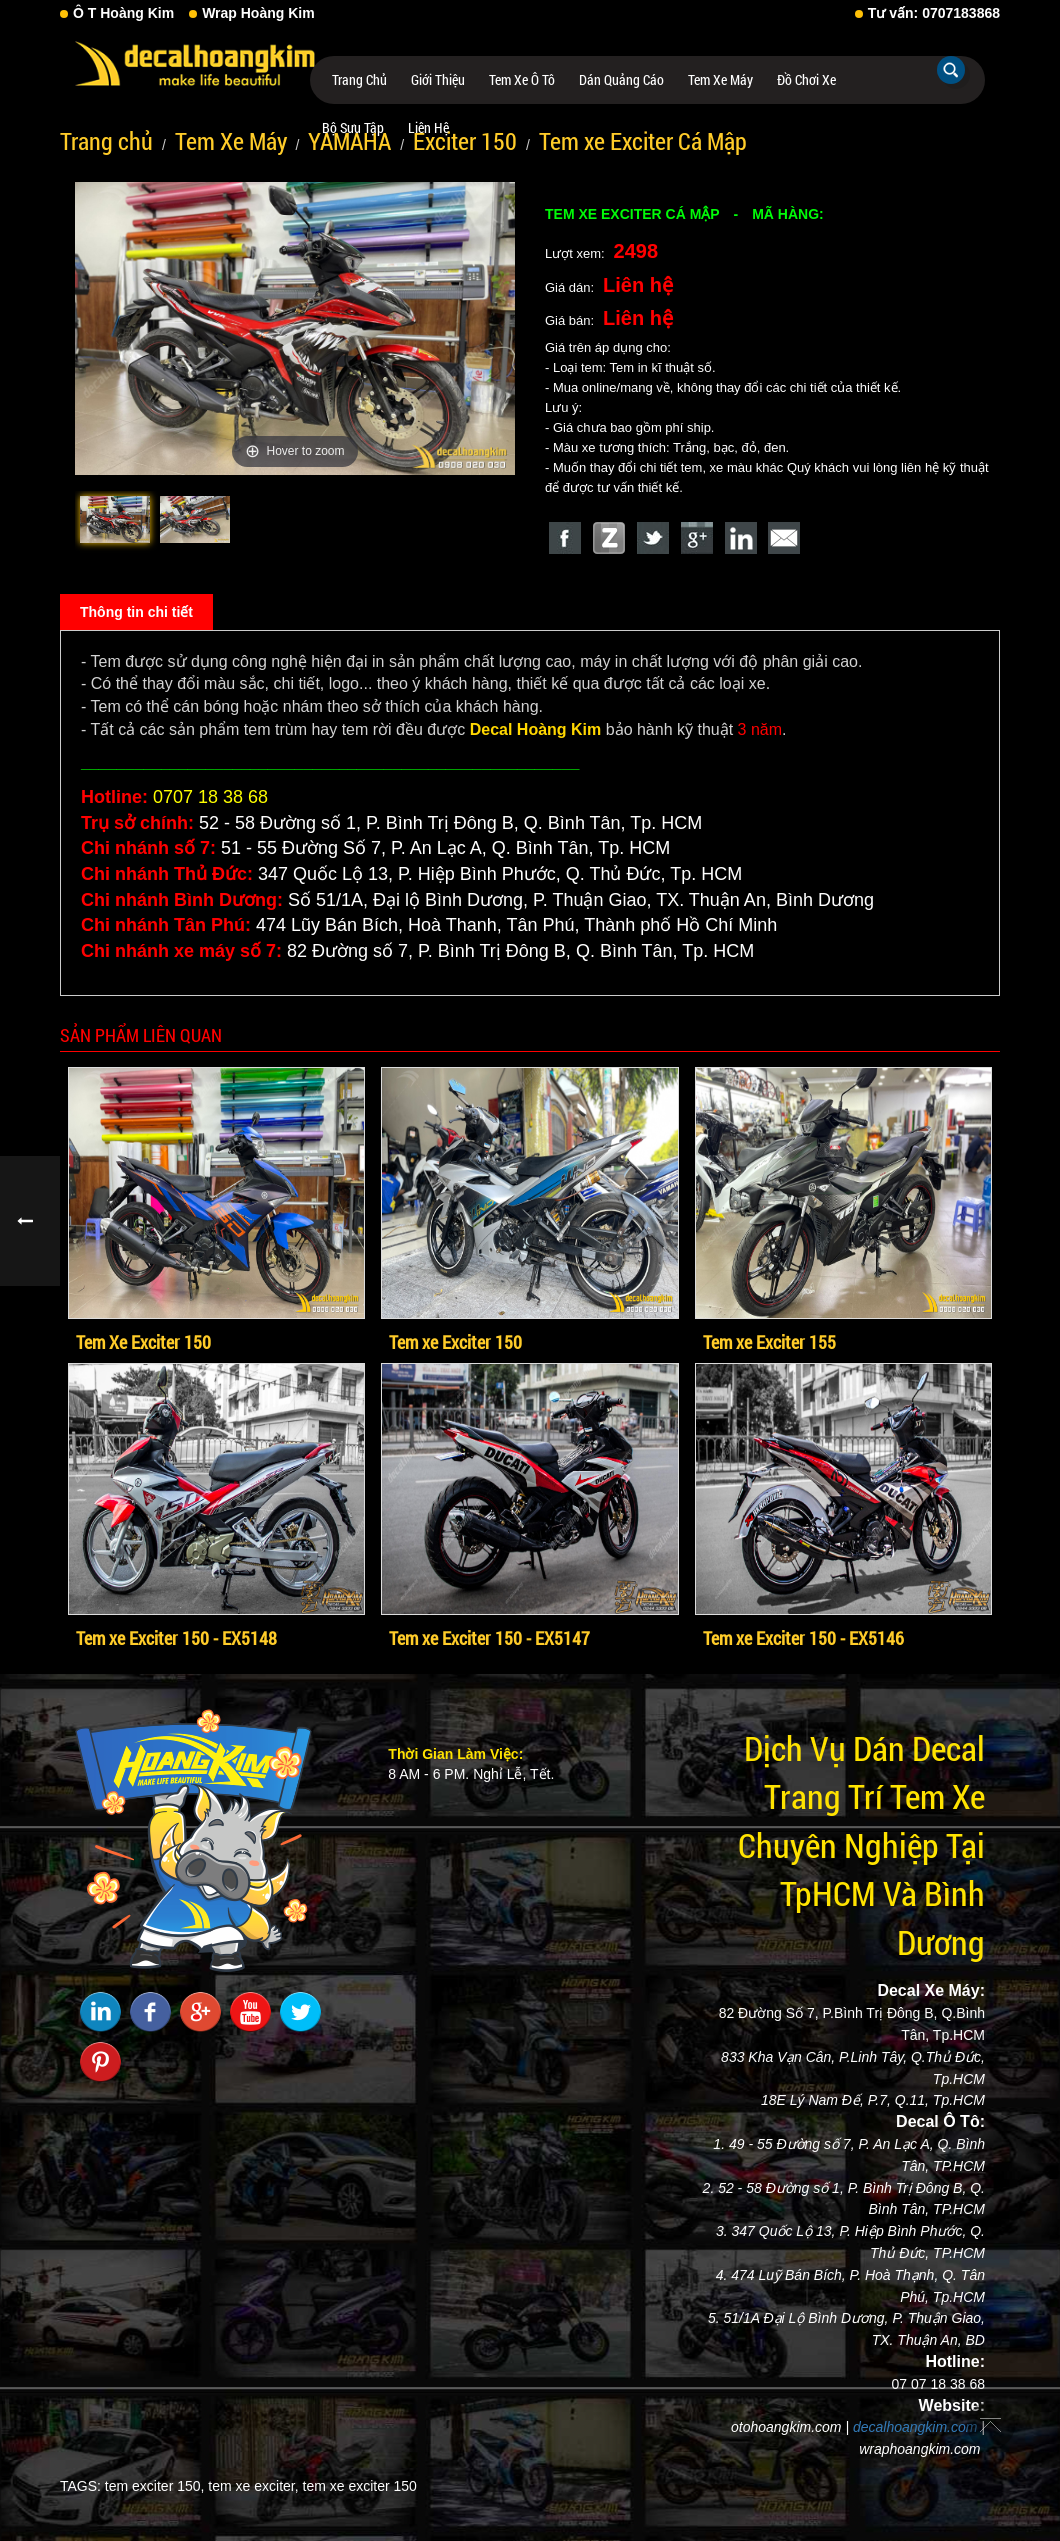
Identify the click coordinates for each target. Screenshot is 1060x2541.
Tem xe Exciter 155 (769, 1342)
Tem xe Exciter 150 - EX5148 (176, 1638)
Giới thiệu (438, 79)
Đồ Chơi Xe (806, 79)
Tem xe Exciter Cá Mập (643, 141)
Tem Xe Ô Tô (522, 79)
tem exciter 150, (155, 2486)
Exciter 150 (465, 141)
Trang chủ (359, 79)
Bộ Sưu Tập (353, 127)
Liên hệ (428, 127)
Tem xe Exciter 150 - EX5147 (489, 1638)
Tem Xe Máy (720, 79)
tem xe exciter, (253, 2486)
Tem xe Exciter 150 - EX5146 (803, 1638)
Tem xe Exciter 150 (455, 1342)
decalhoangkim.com (915, 2427)
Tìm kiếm (951, 70)
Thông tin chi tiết (136, 612)
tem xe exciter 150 (360, 2486)
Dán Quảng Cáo (621, 79)
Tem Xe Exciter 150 (143, 1342)
